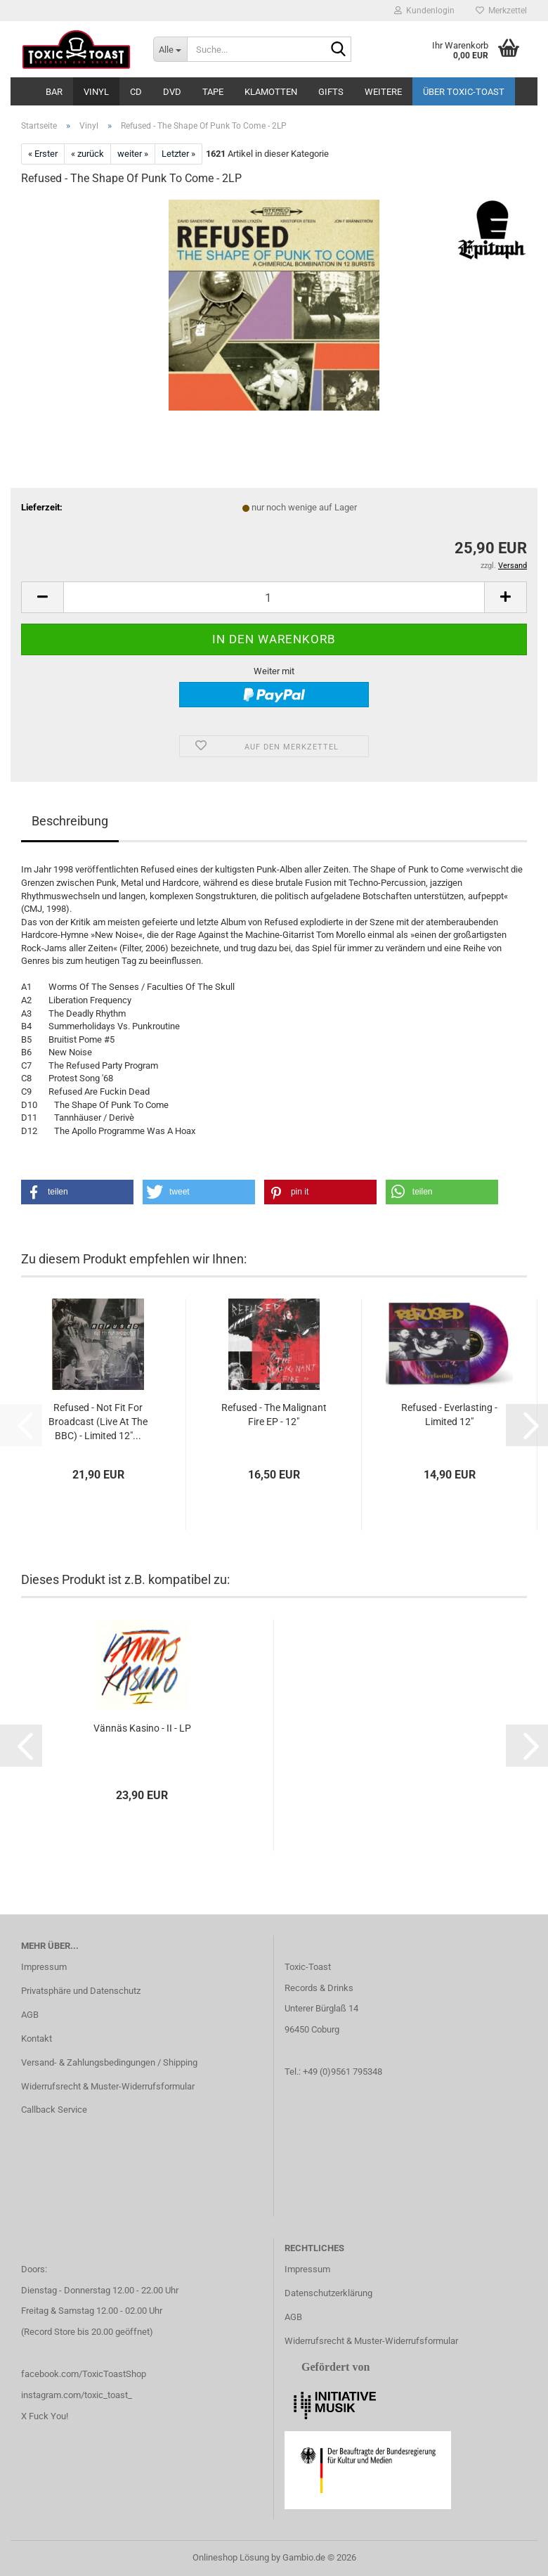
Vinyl (96, 91)
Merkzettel (501, 10)
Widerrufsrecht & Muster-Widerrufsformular (108, 2086)
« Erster (43, 153)
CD (136, 91)
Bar (54, 91)
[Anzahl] (274, 597)
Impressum (44, 1967)
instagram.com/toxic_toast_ (76, 2395)
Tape (212, 91)
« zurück (87, 153)
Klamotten (270, 91)
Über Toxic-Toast (463, 91)
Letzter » (178, 153)
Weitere (383, 91)
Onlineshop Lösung (231, 2557)
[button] (42, 597)
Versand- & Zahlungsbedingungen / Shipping (109, 2062)
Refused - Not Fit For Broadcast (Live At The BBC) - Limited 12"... (98, 1421)
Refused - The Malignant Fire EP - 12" (274, 1414)
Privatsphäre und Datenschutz (81, 1990)
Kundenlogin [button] (424, 10)
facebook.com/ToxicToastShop (83, 2374)
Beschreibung (70, 820)
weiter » (132, 153)
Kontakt (36, 2038)
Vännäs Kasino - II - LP (142, 1728)
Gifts (331, 91)
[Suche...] (170, 49)
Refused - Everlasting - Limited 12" (449, 1414)
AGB (30, 2014)
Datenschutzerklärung (328, 2293)
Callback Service (54, 2109)
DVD (172, 91)
